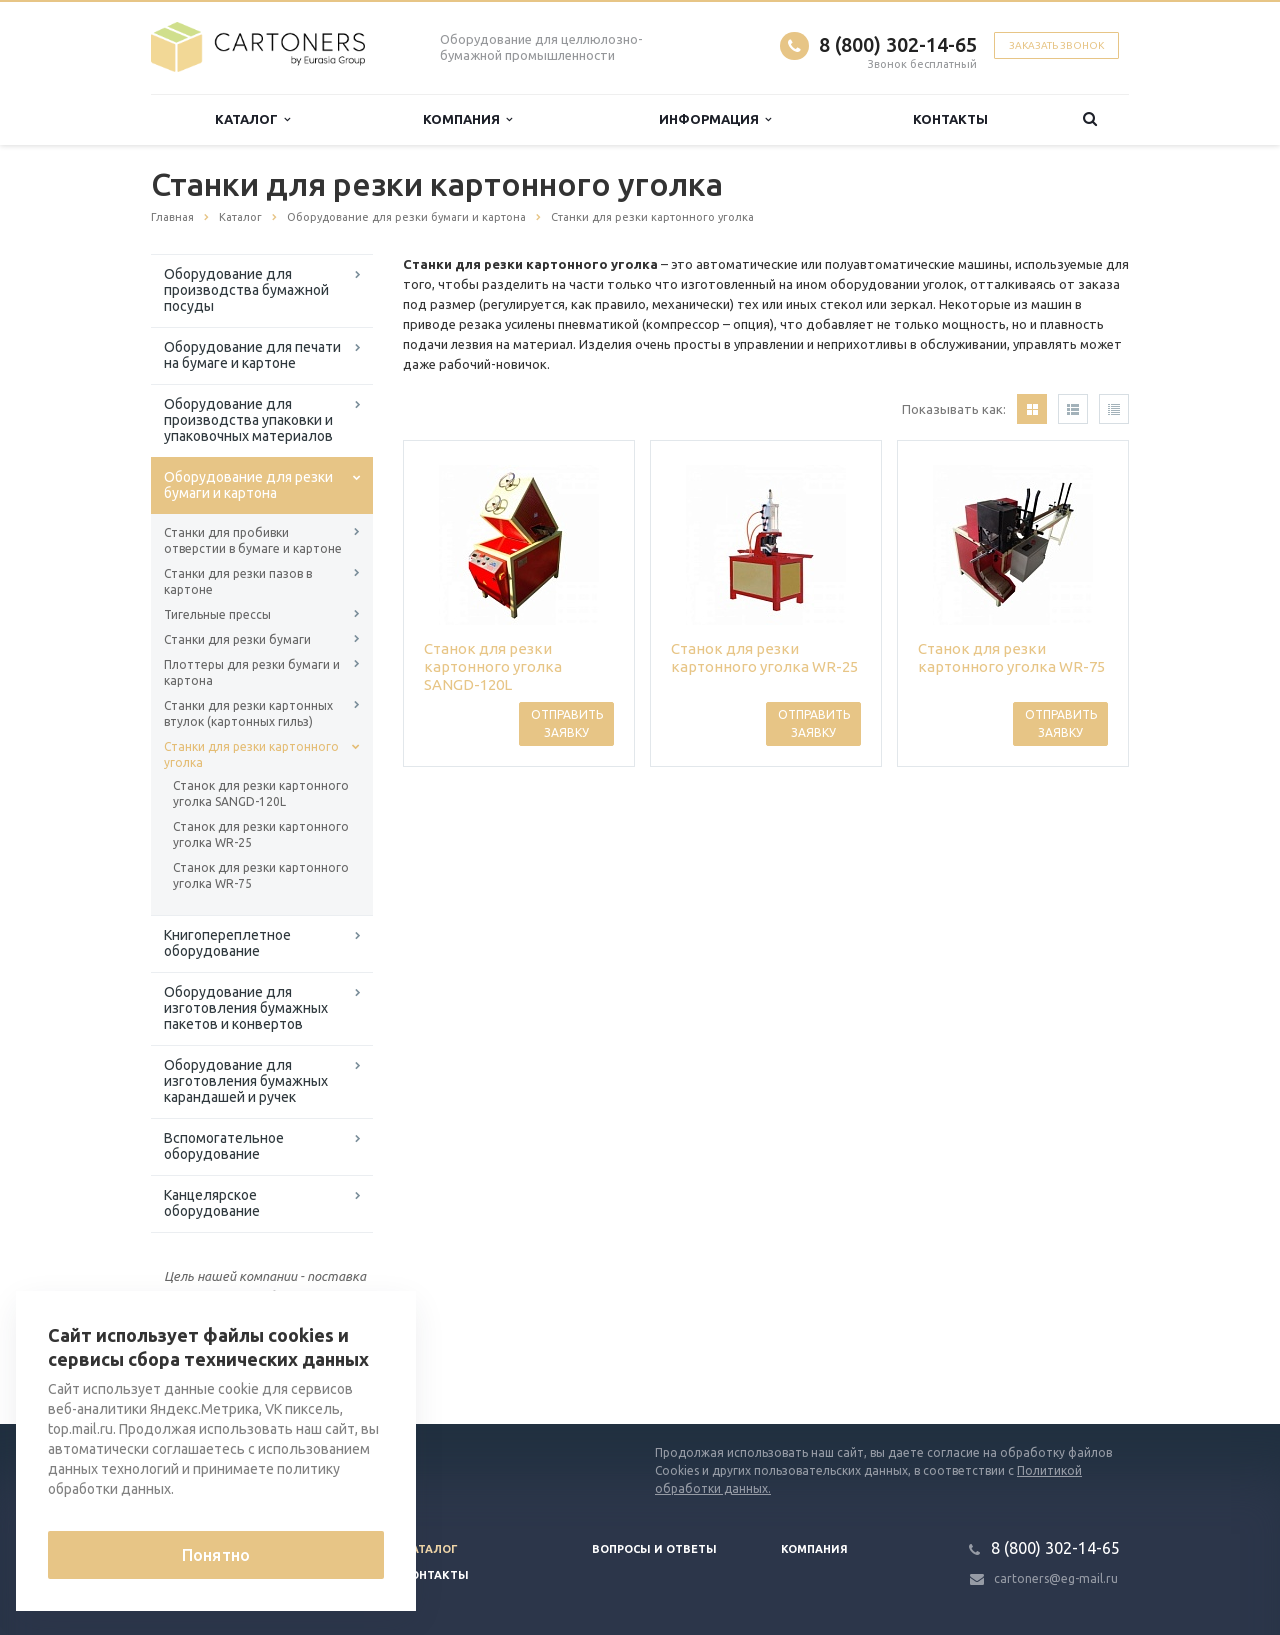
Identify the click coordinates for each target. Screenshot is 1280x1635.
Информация (715, 119)
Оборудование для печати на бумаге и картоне (252, 355)
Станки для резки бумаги (237, 639)
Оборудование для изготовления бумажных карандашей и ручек (246, 1081)
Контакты (950, 119)
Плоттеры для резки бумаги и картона (252, 672)
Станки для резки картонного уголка (251, 754)
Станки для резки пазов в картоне (238, 581)
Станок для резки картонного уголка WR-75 (261, 875)
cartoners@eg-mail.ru (1056, 1578)
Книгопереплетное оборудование (227, 943)
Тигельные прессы (217, 614)
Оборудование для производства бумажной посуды (246, 290)
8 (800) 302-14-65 (898, 44)
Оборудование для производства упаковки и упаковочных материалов (248, 420)
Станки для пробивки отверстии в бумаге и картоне (253, 540)
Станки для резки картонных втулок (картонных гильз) (248, 713)
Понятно (216, 1555)
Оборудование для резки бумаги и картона (248, 485)
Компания (467, 119)
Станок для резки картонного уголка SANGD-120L (261, 793)
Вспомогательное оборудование (224, 1146)
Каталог (252, 119)
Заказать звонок (1056, 45)
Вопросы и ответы (654, 1549)
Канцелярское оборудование (212, 1203)
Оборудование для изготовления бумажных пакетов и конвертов (246, 1008)
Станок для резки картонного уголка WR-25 (261, 834)
